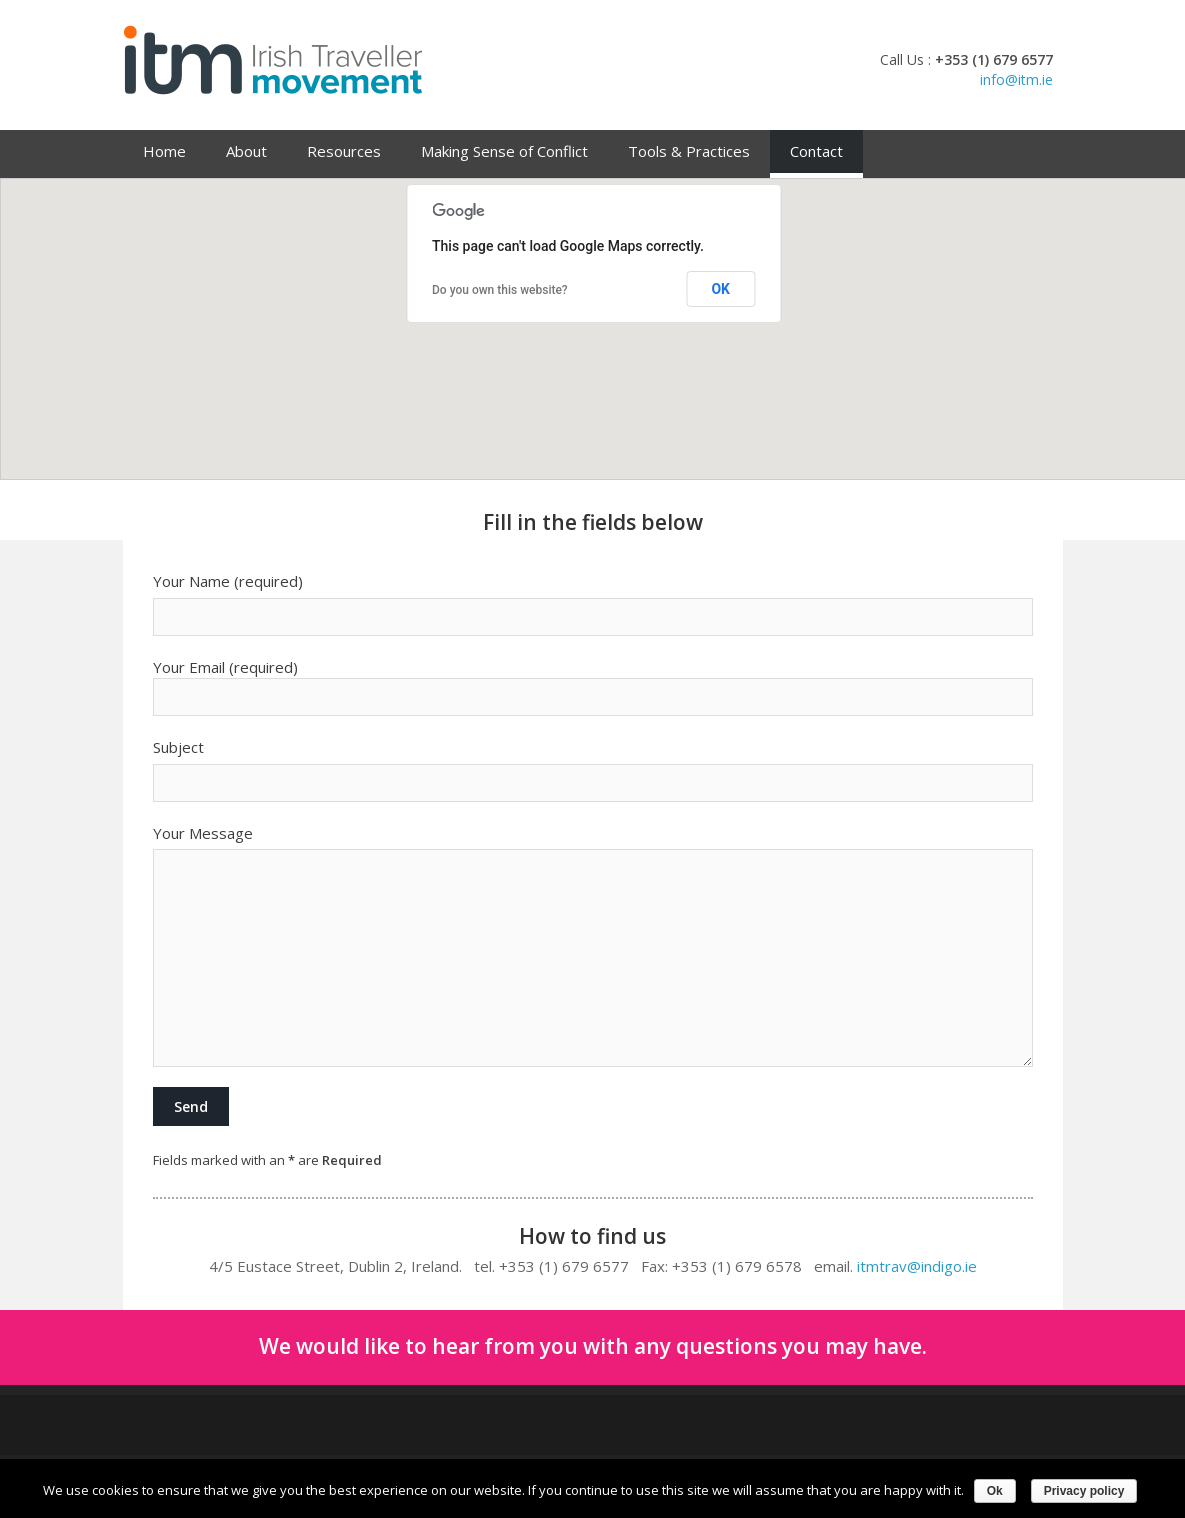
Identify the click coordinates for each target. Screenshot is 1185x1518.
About (246, 151)
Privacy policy (1084, 1491)
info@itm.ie (1016, 79)
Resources (344, 151)
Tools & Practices (689, 151)
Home (164, 151)
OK (720, 289)
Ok (995, 1491)
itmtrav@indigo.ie (917, 1266)
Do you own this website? (500, 290)
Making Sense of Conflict (504, 151)
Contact (816, 151)
